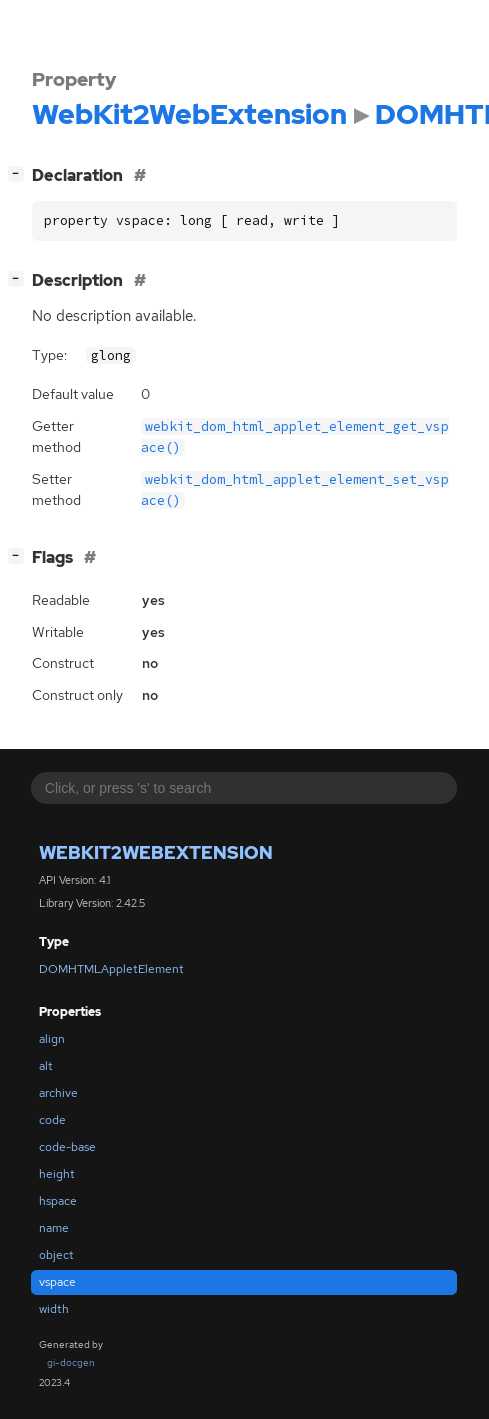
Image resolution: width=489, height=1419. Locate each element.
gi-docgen (71, 1362)
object (56, 1255)
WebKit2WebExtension (156, 852)
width (54, 1309)
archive (58, 1093)
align (52, 1039)
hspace (58, 1201)
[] (20, 173)
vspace (57, 1282)
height (57, 1174)
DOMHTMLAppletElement (111, 969)
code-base (67, 1147)
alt (46, 1066)
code (52, 1120)
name (54, 1228)
